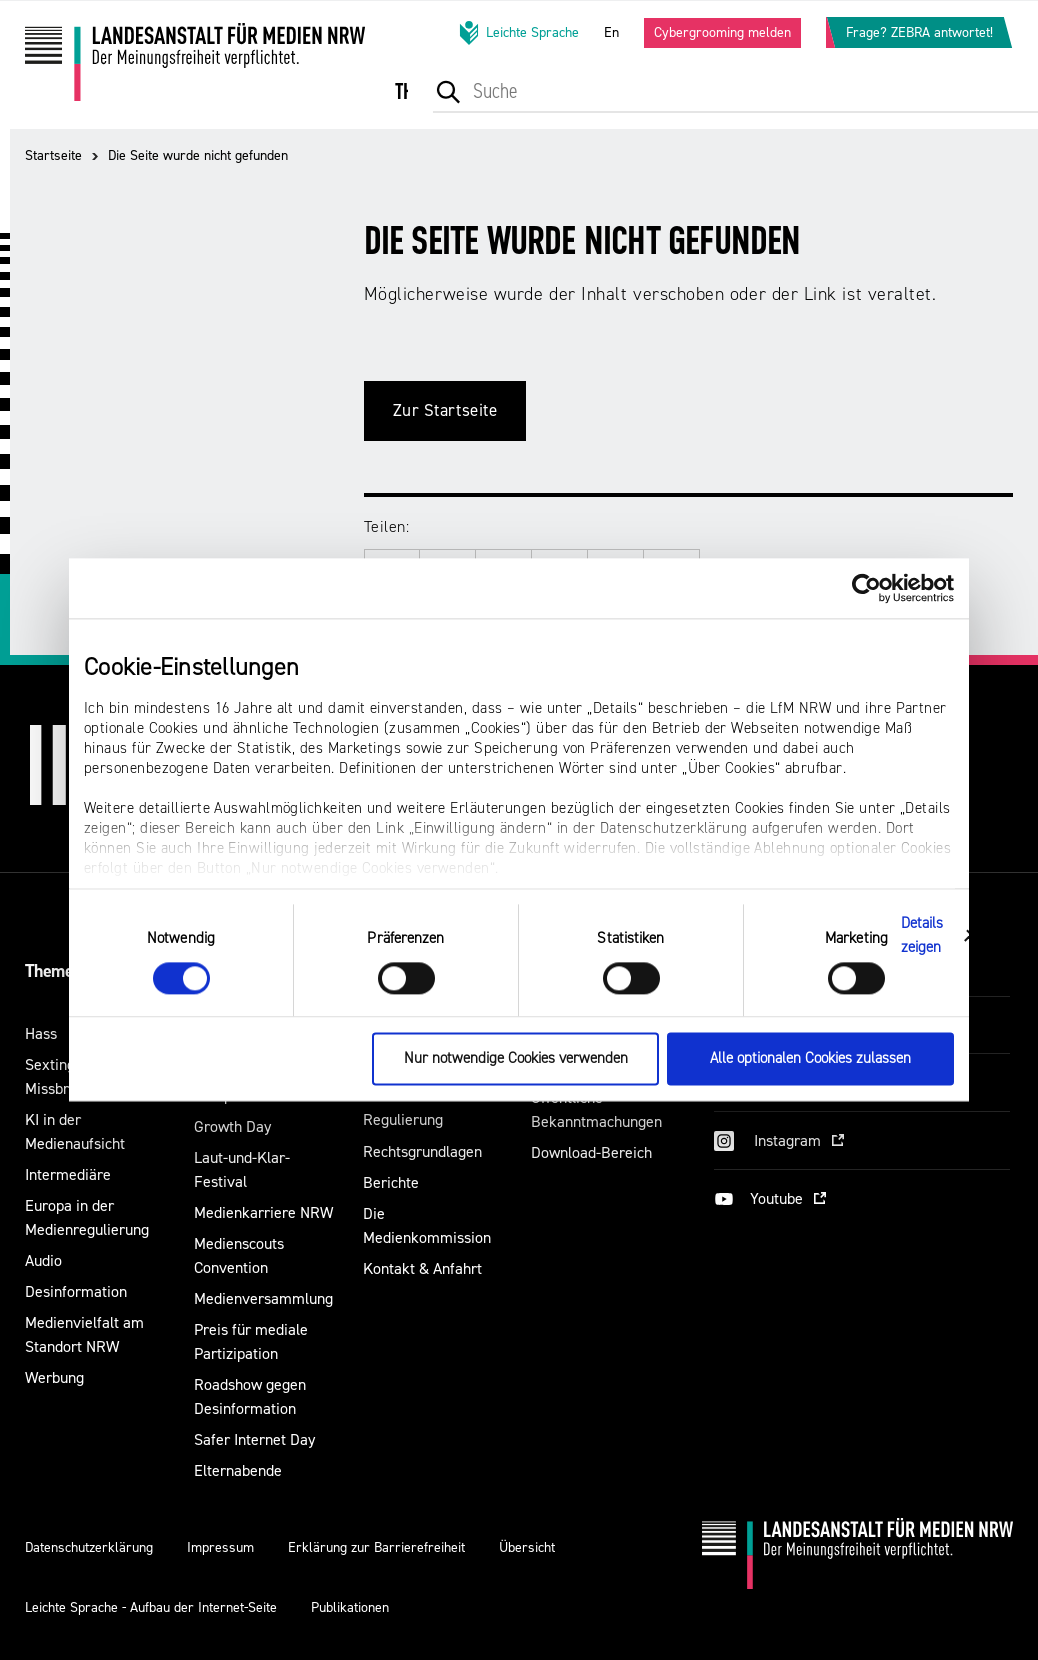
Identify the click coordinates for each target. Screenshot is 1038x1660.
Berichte (391, 1182)
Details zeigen (922, 935)
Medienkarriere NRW (263, 1212)
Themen (53, 971)
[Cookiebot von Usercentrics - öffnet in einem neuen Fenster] (866, 588)
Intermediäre (68, 1174)
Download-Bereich (591, 1152)
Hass (41, 1033)
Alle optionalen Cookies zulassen (810, 1059)
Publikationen (350, 1607)
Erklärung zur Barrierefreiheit (376, 1547)
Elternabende (238, 1470)
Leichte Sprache (518, 33)
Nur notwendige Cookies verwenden (516, 1059)
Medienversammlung (263, 1298)
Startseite (53, 155)
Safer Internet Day (254, 1439)
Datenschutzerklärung (89, 1547)
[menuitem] (424, 105)
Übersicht (527, 1547)
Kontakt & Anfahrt (422, 1268)
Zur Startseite (445, 410)
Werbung (54, 1377)
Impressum (220, 1547)
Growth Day (232, 1126)
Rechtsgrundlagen (422, 1151)
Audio (43, 1260)
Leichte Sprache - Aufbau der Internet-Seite (151, 1607)
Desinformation (76, 1291)
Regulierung (403, 1119)
